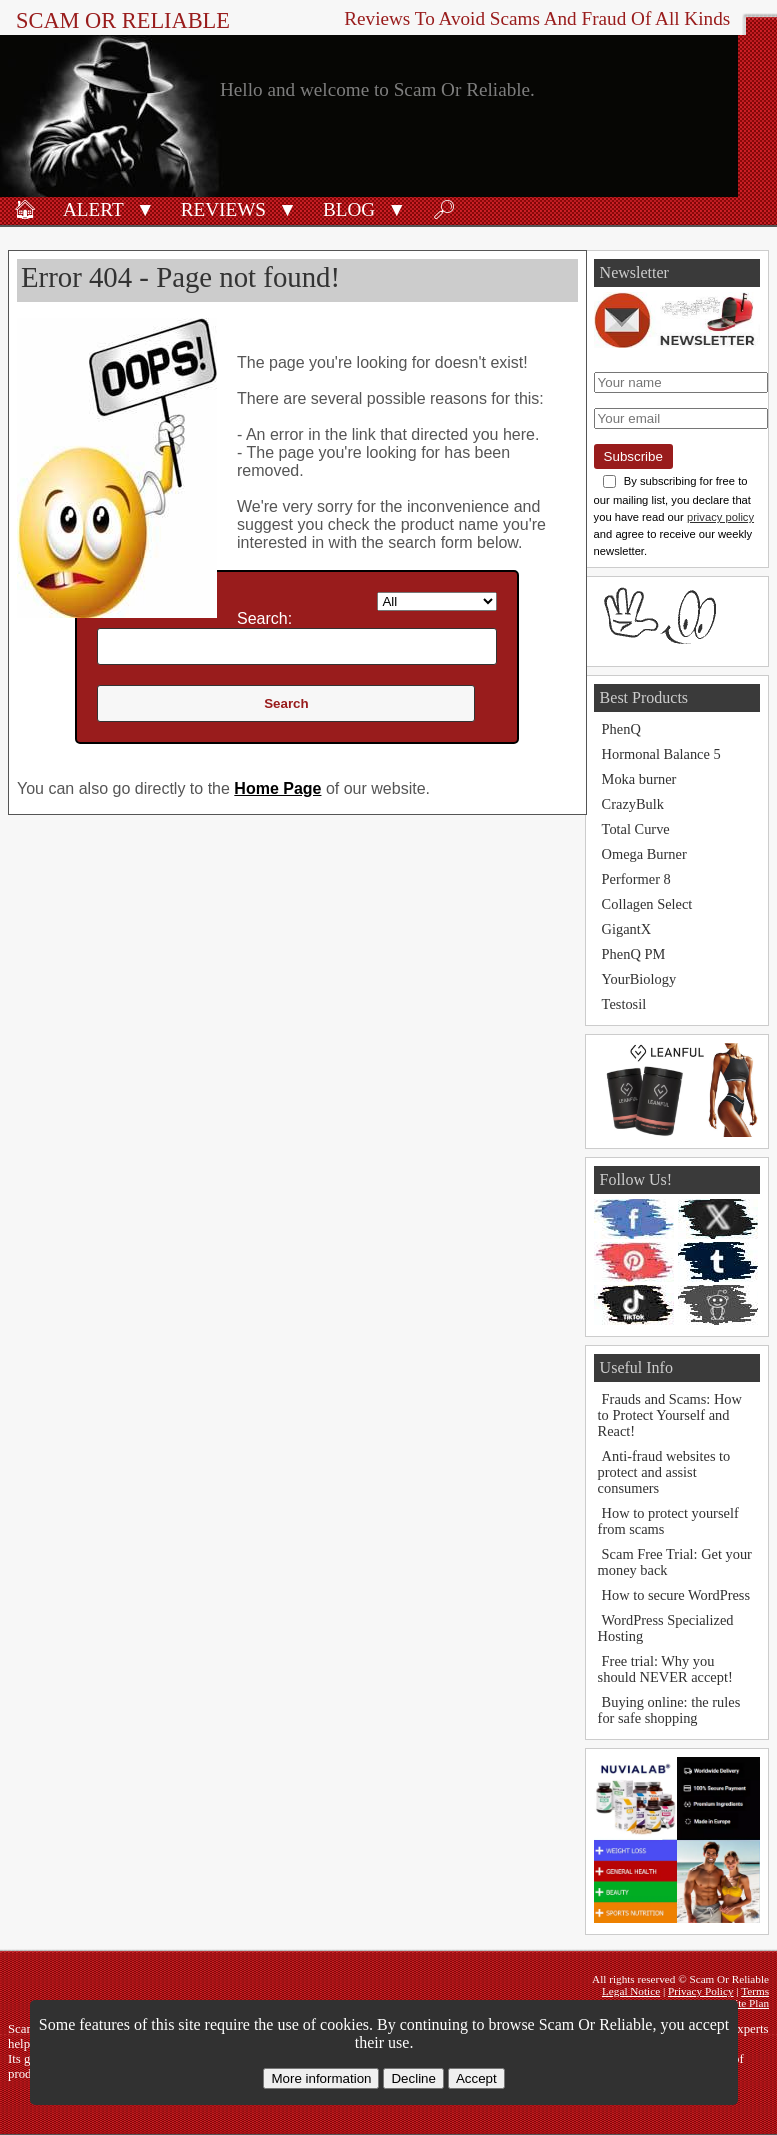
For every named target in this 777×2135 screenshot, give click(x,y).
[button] (145, 208)
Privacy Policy (701, 1991)
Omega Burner (644, 854)
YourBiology (639, 979)
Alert (93, 209)
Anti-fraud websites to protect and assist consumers (664, 1472)
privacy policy (720, 517)
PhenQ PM (634, 954)
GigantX (627, 929)
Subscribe (633, 456)
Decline (413, 2078)
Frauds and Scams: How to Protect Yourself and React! (670, 1415)
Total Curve (636, 829)
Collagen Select (647, 904)
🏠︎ (25, 209)
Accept (476, 2078)
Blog (349, 209)
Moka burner (639, 779)
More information (321, 2078)
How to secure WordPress (676, 1595)
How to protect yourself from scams (668, 1521)
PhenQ (621, 729)
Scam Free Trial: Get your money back (675, 1562)
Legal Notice (631, 1991)
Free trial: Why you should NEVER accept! (665, 1669)
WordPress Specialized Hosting (666, 1628)
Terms (755, 1991)
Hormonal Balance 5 (661, 754)
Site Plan (749, 2003)
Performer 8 (636, 879)
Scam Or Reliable (123, 20)
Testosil (624, 1004)
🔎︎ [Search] (444, 209)
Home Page (277, 788)
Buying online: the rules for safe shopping (669, 1710)
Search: (264, 618)
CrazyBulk (633, 804)
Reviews (223, 209)
